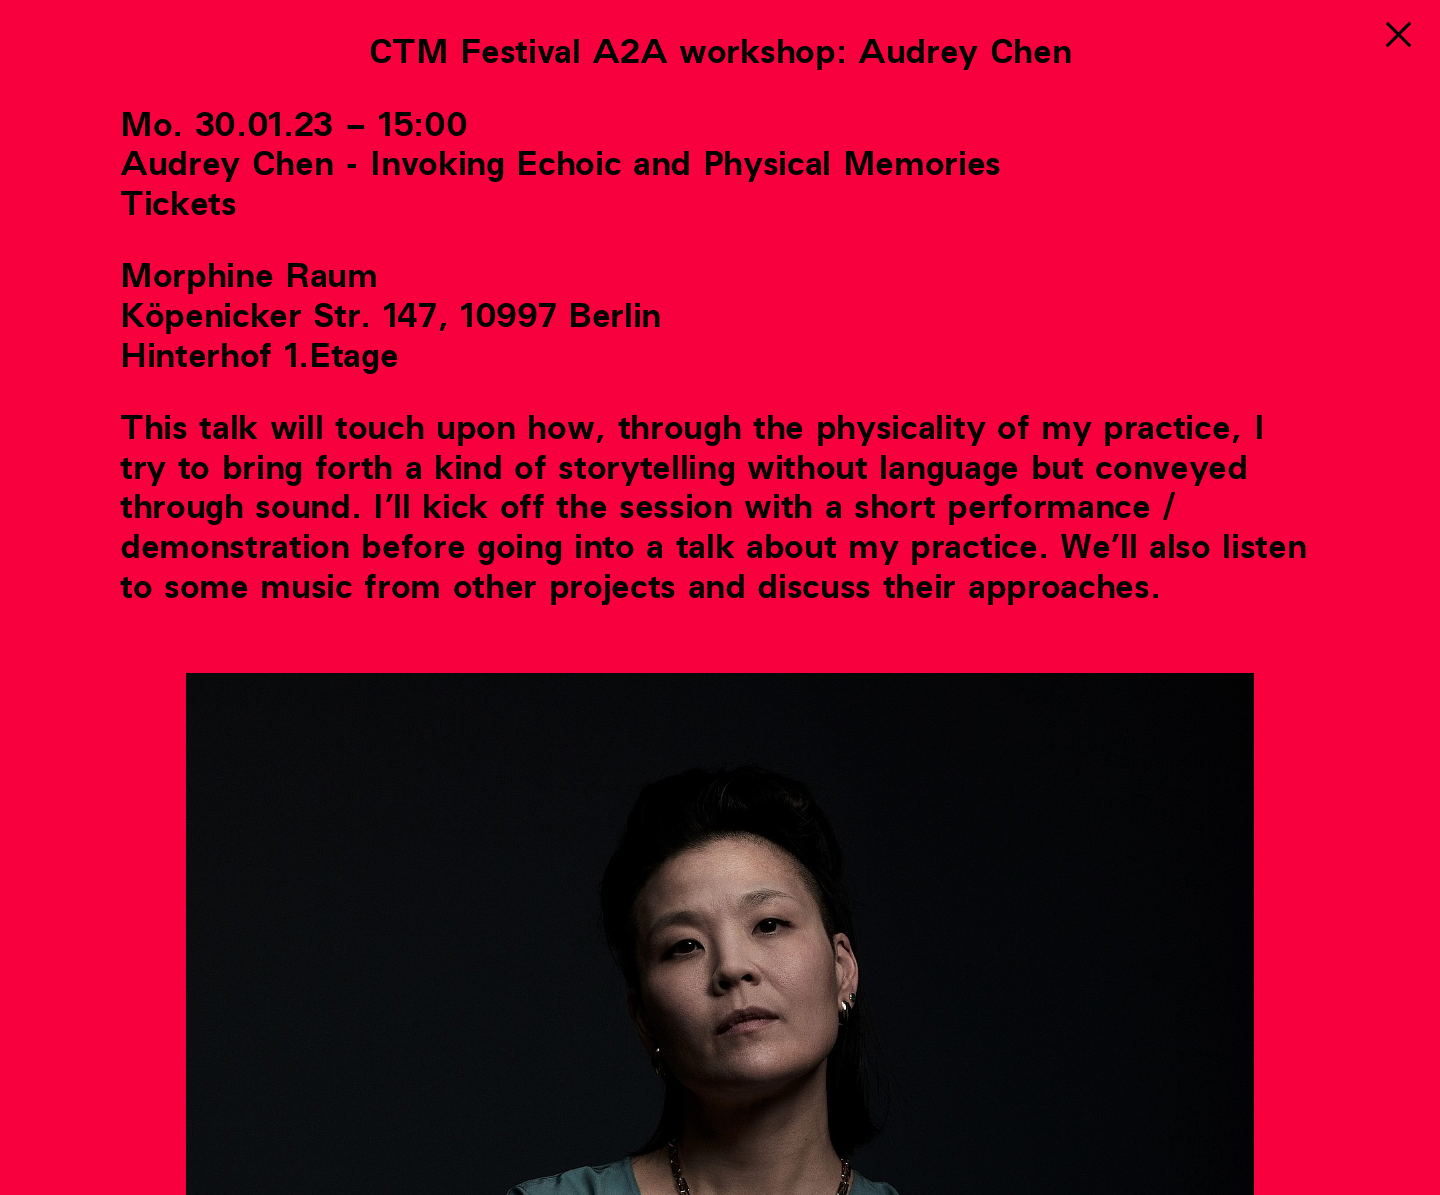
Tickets (178, 204)
